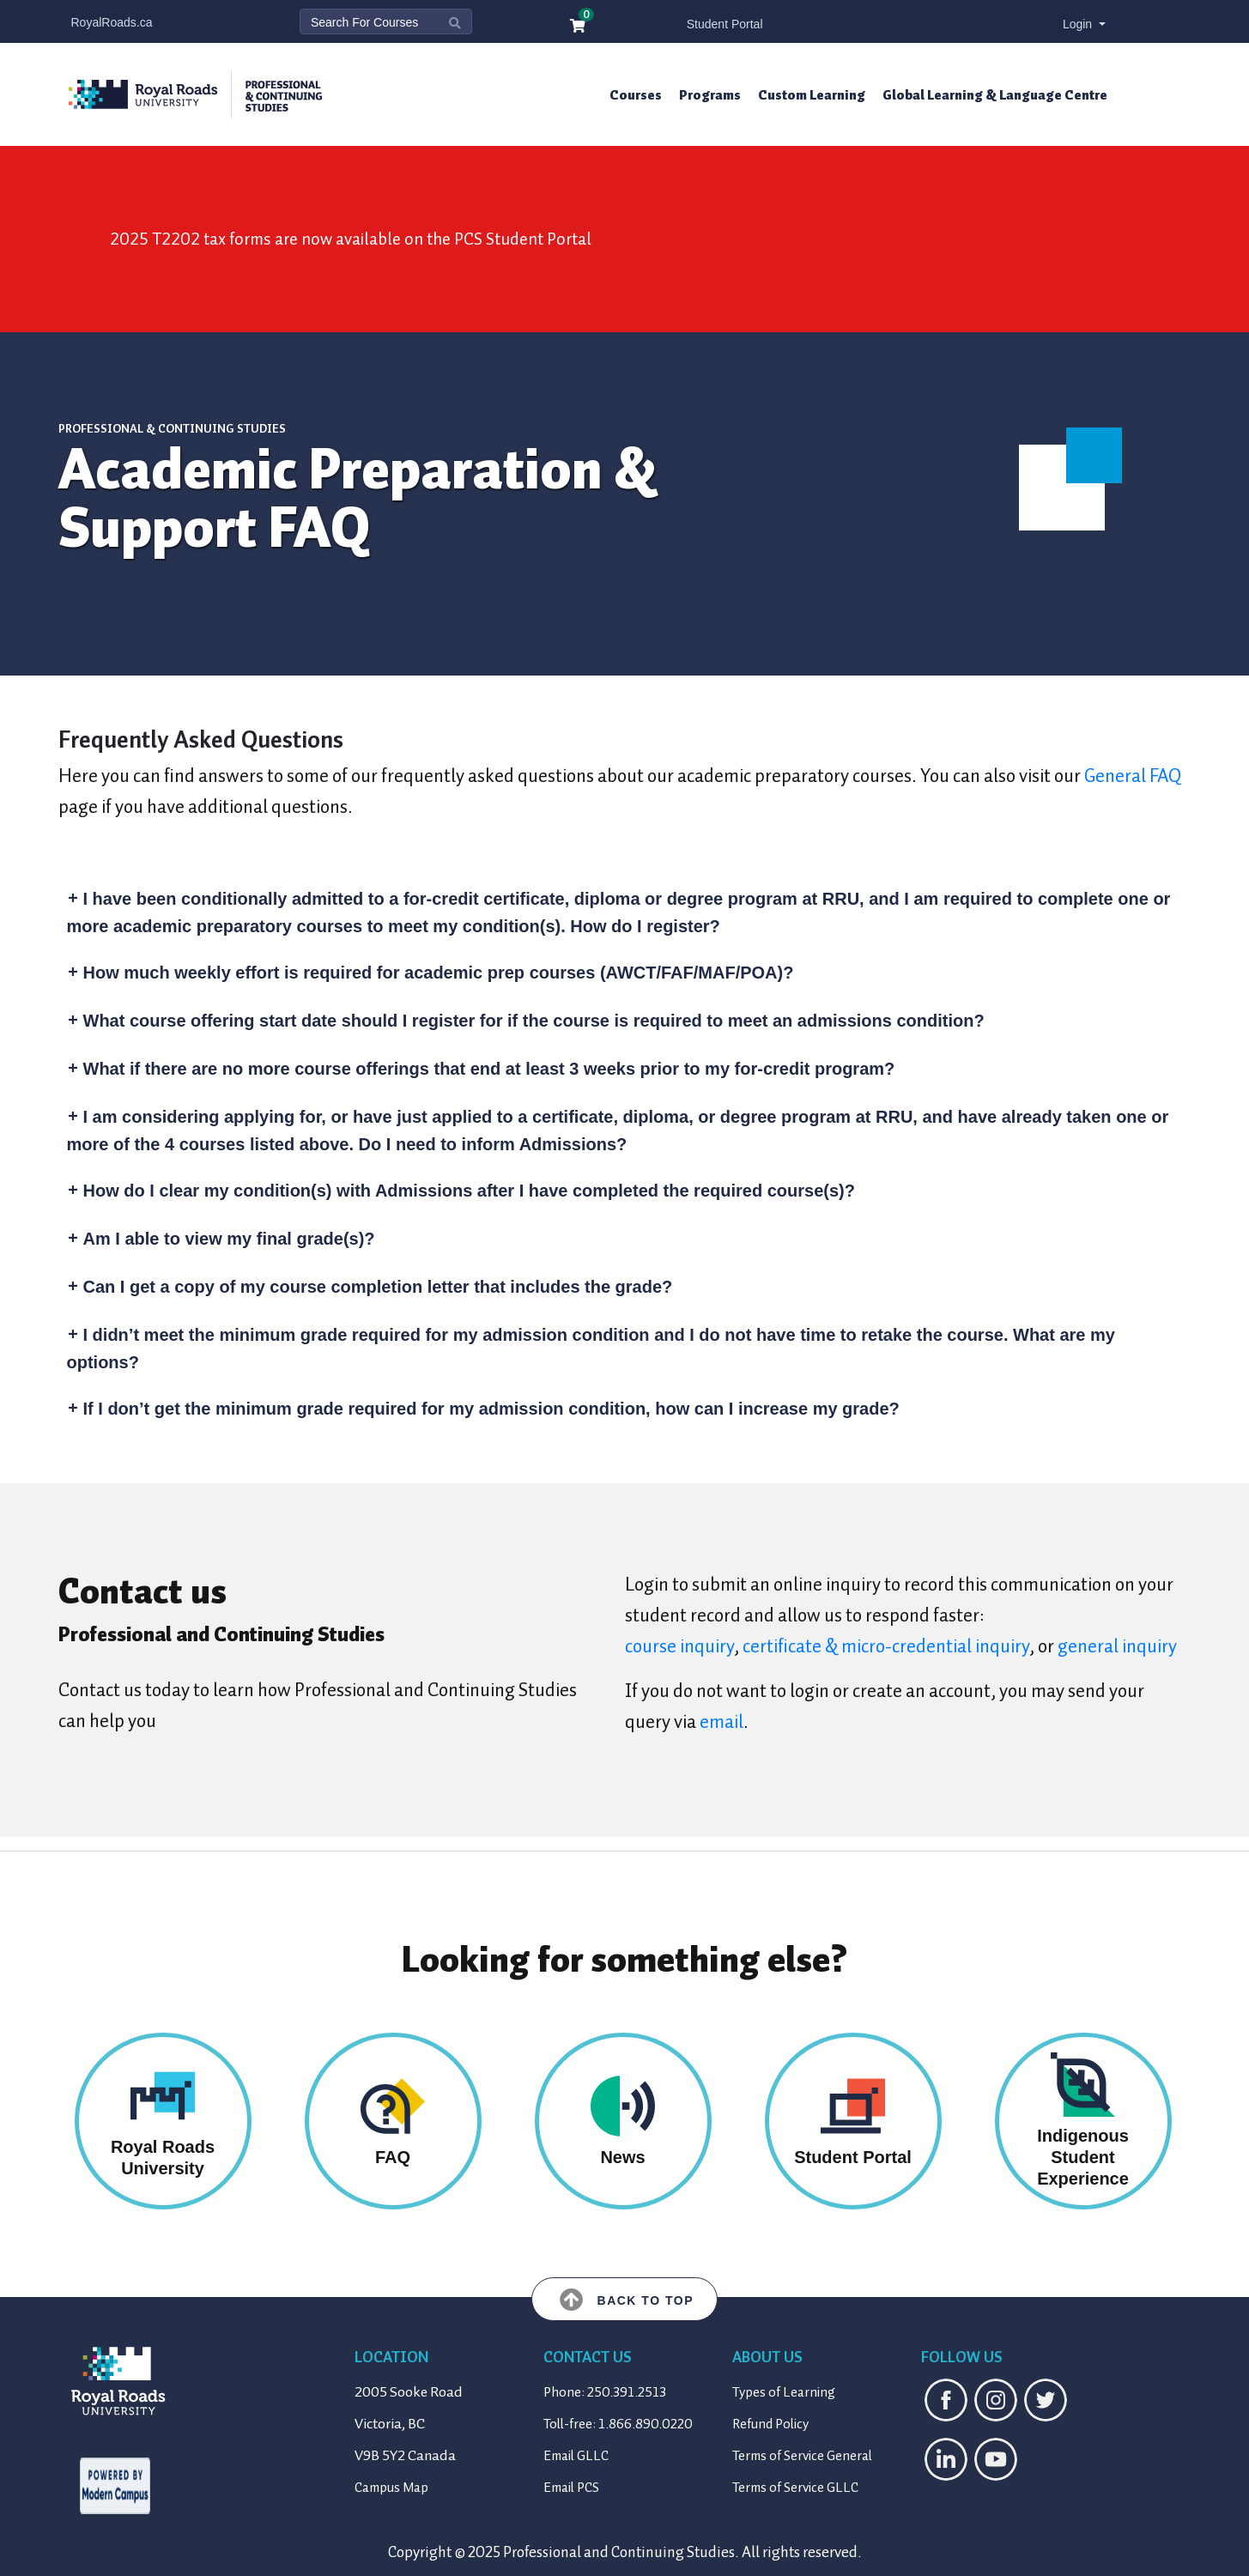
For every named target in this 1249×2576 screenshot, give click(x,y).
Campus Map (391, 2487)
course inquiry (679, 1646)
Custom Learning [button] (811, 95)
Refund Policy (770, 2424)
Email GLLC (576, 2456)
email (721, 1721)
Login (1079, 24)
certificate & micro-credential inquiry (886, 1646)
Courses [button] (635, 95)
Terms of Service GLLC (795, 2487)
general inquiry (1117, 1646)
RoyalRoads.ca (112, 22)
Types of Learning (783, 2392)
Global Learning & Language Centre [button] (994, 95)
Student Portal (725, 24)
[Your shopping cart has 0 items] (578, 27)
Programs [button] (710, 95)
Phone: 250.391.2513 (604, 2392)
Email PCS (571, 2487)
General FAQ (1132, 775)
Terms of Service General (802, 2456)
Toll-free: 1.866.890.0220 (618, 2424)
